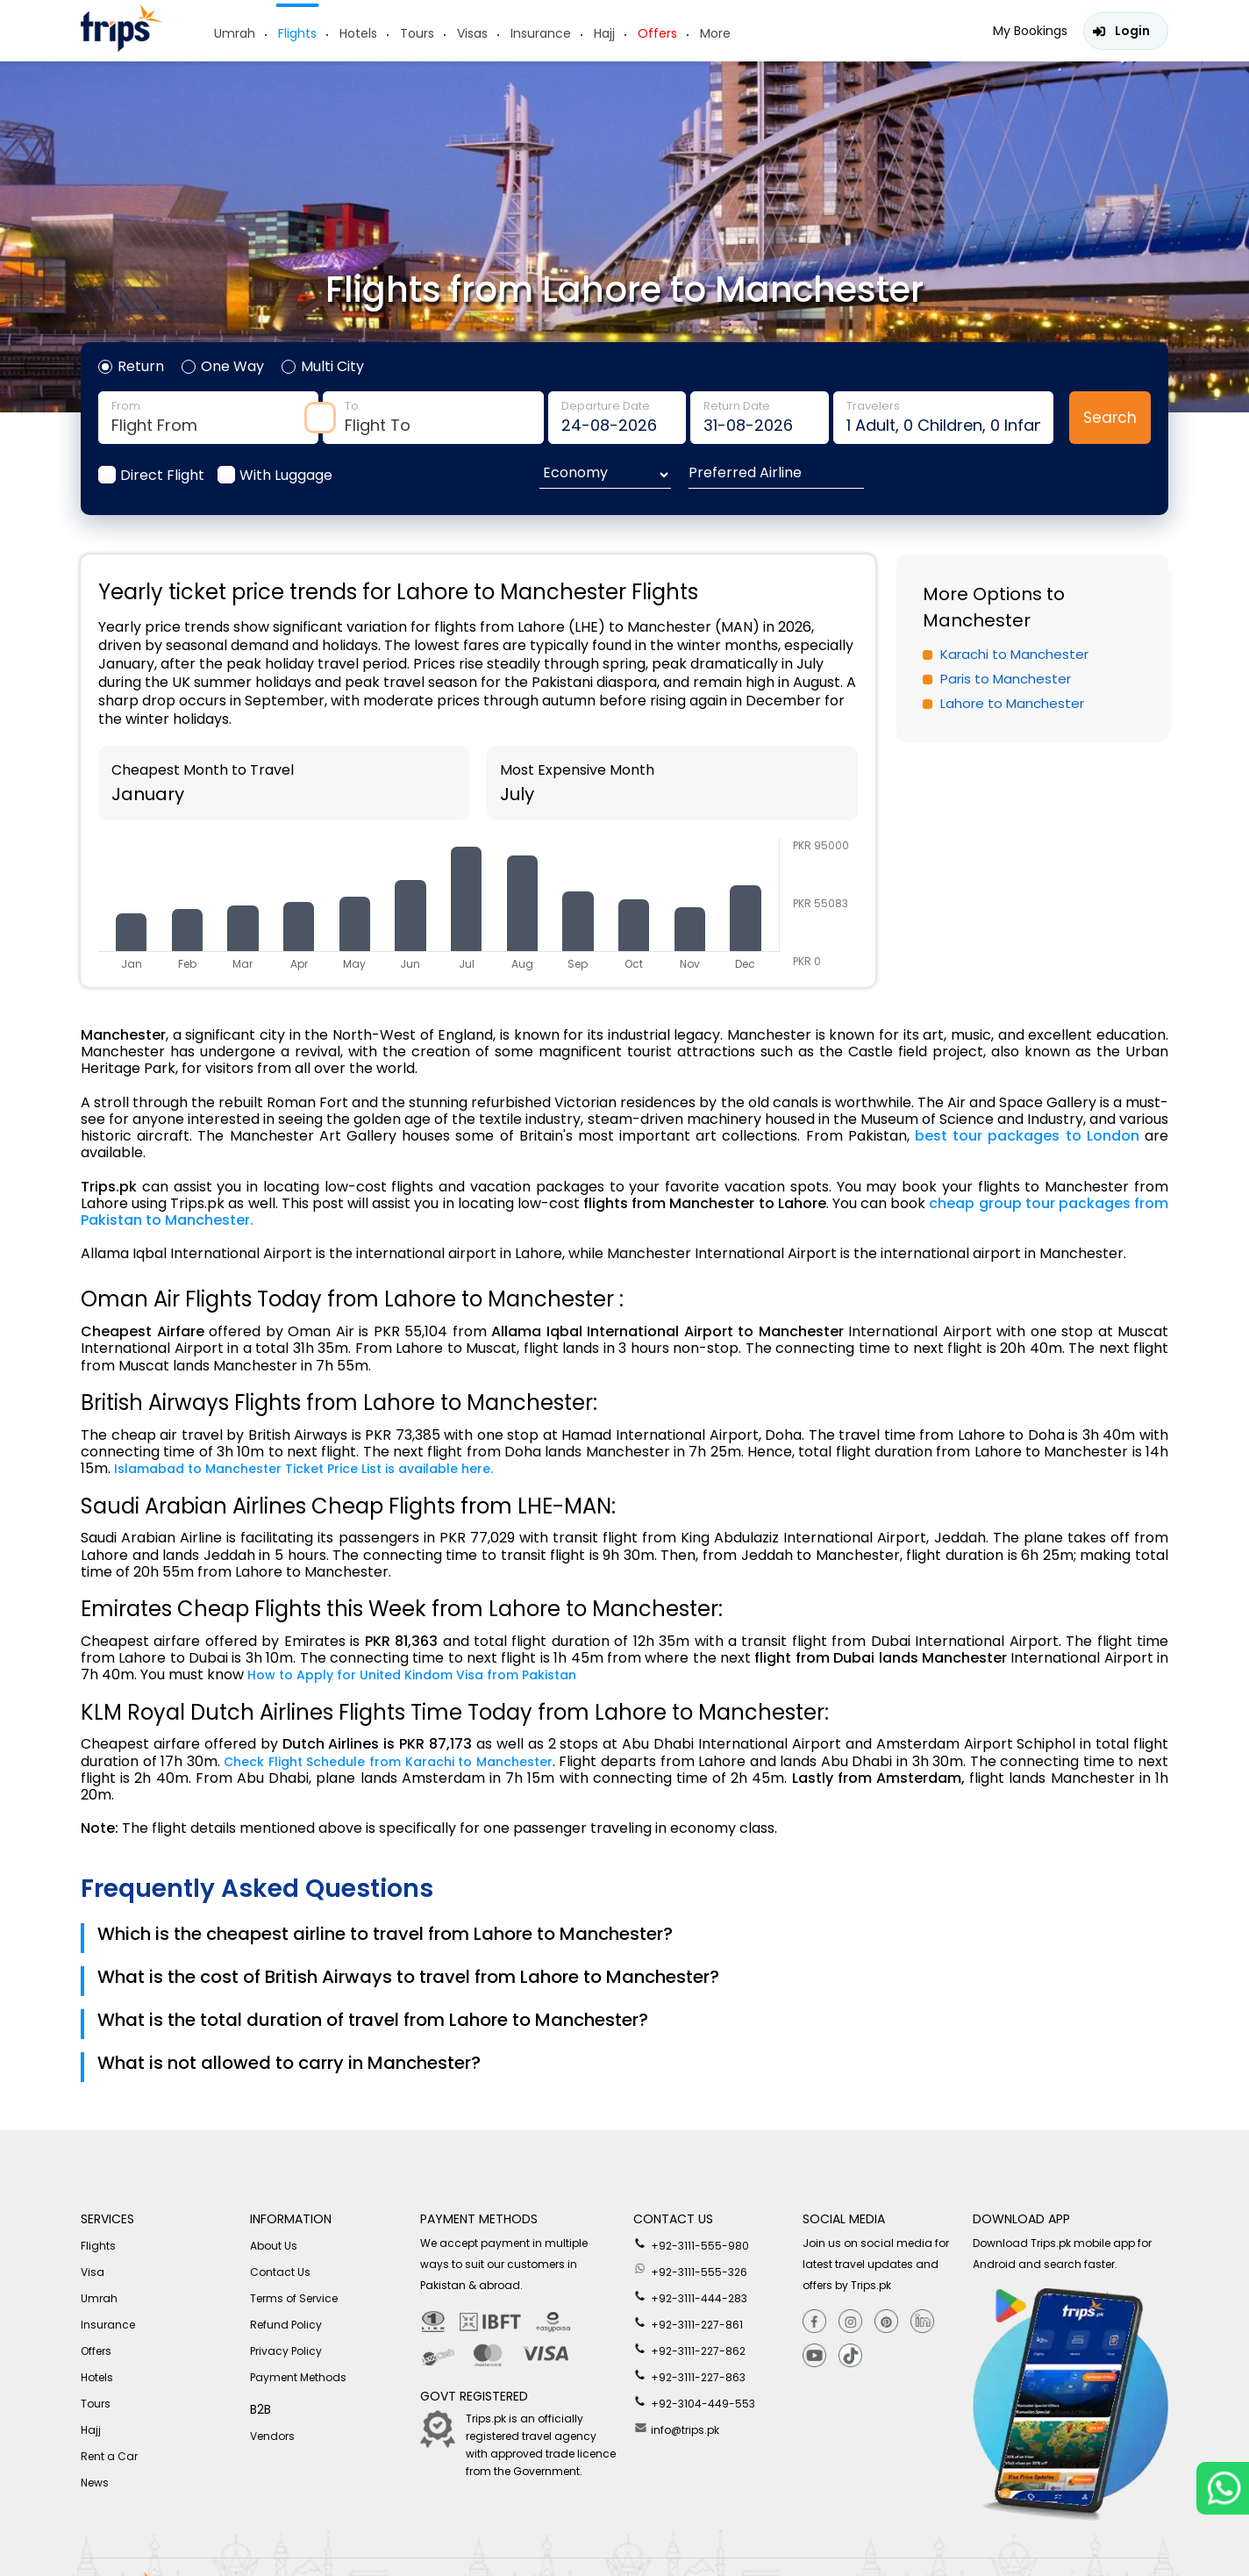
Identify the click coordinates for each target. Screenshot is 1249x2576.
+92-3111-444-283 (690, 2296)
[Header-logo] (122, 47)
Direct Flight (162, 475)
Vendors (272, 2436)
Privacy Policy (286, 2350)
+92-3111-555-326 (690, 2270)
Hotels (358, 33)
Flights (297, 33)
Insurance (540, 33)
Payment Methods (298, 2377)
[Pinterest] (886, 2322)
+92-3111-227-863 (689, 2375)
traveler (943, 417)
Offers (657, 33)
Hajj (604, 33)
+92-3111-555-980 (691, 2243)
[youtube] (814, 2356)
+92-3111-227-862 (689, 2349)
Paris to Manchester (1005, 678)
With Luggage (285, 475)
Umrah (234, 33)
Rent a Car (109, 2456)
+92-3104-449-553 (694, 2401)
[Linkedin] (922, 2322)
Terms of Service (294, 2298)
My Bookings (1030, 30)
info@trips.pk (676, 2427)
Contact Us (280, 2272)
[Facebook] (814, 2322)
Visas (472, 33)
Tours (417, 33)
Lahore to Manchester (1012, 703)
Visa (92, 2272)
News (95, 2482)
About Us (273, 2245)
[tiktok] (850, 2356)
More (715, 33)
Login (1132, 30)
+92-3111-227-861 (688, 2322)
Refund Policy (286, 2324)
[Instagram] (850, 2322)
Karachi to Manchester (1014, 654)
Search (1110, 417)
